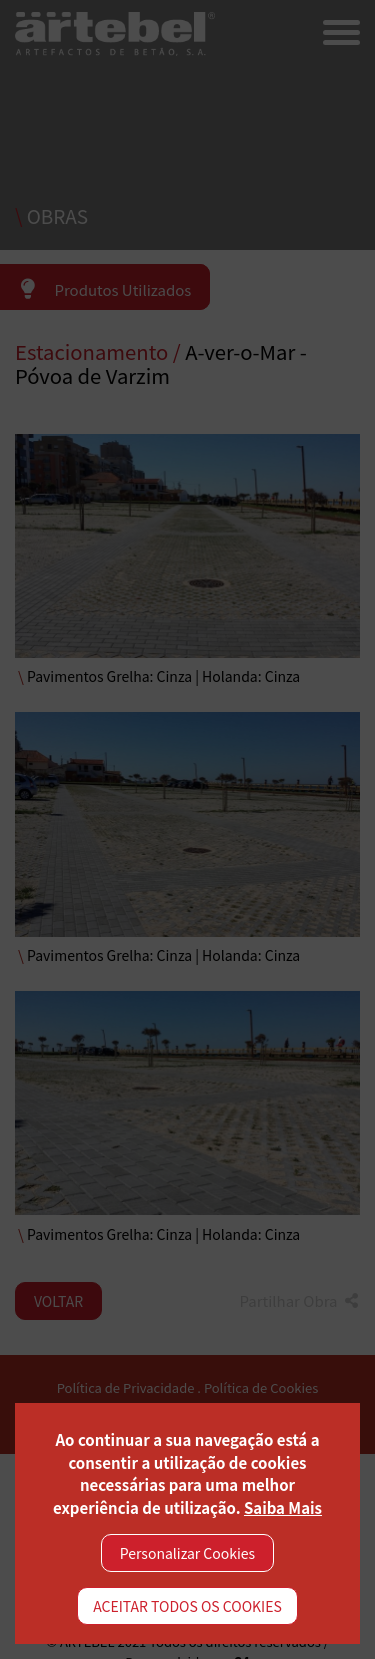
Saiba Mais (283, 1507)
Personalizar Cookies (187, 1553)
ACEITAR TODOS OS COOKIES (187, 1606)
